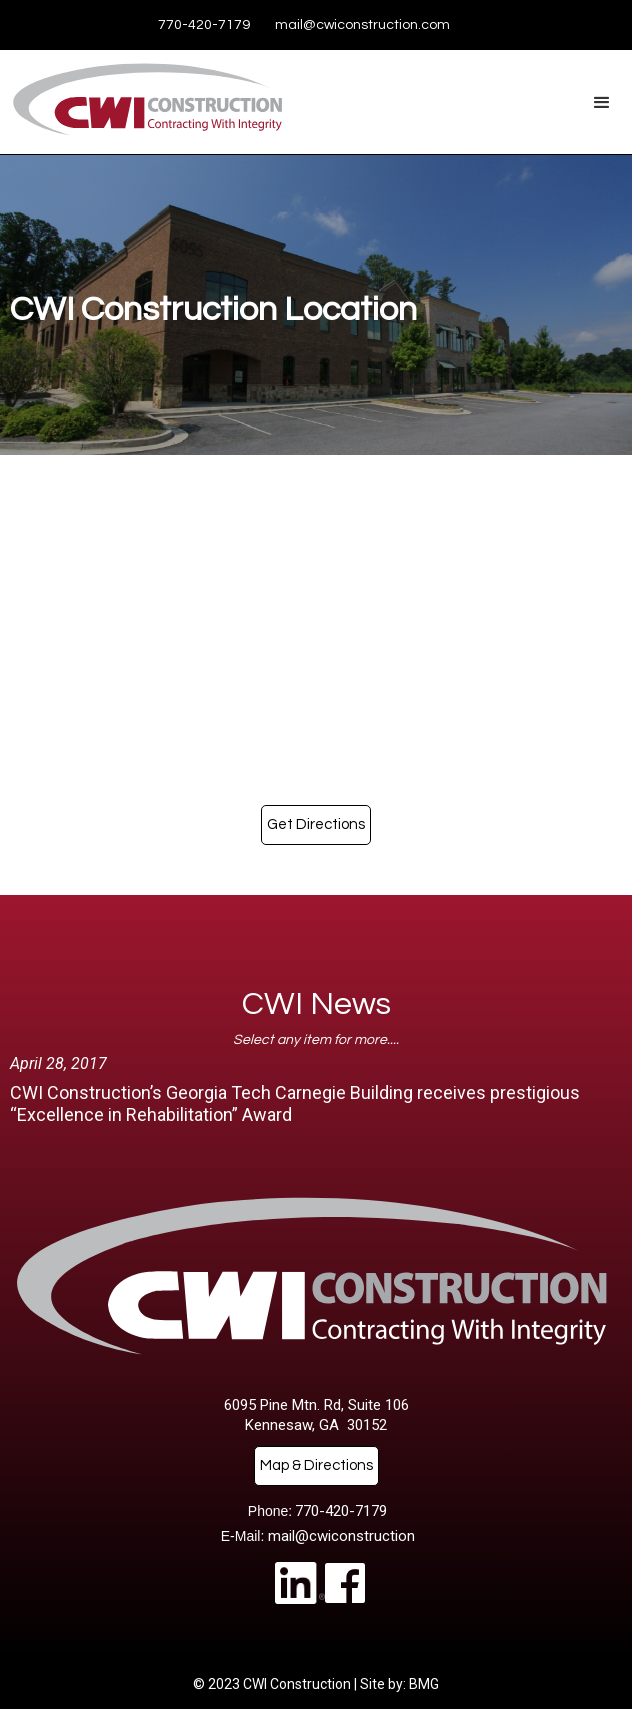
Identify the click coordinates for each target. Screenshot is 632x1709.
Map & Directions (316, 1465)
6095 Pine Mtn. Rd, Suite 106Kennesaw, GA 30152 (316, 1415)
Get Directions (316, 824)
